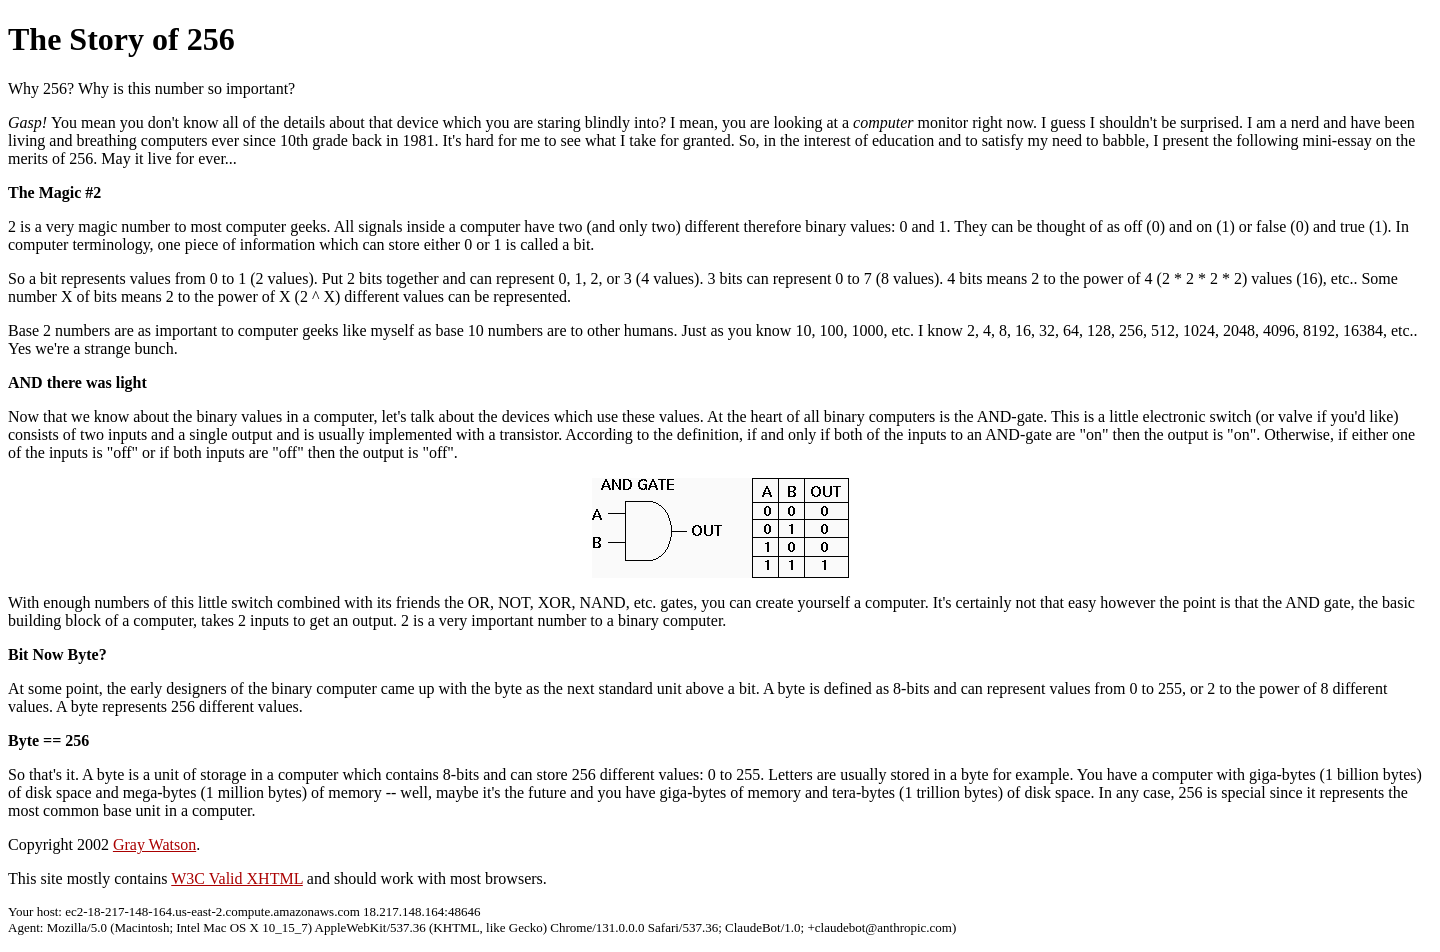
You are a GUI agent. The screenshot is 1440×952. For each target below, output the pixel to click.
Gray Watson (154, 844)
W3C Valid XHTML (237, 878)
